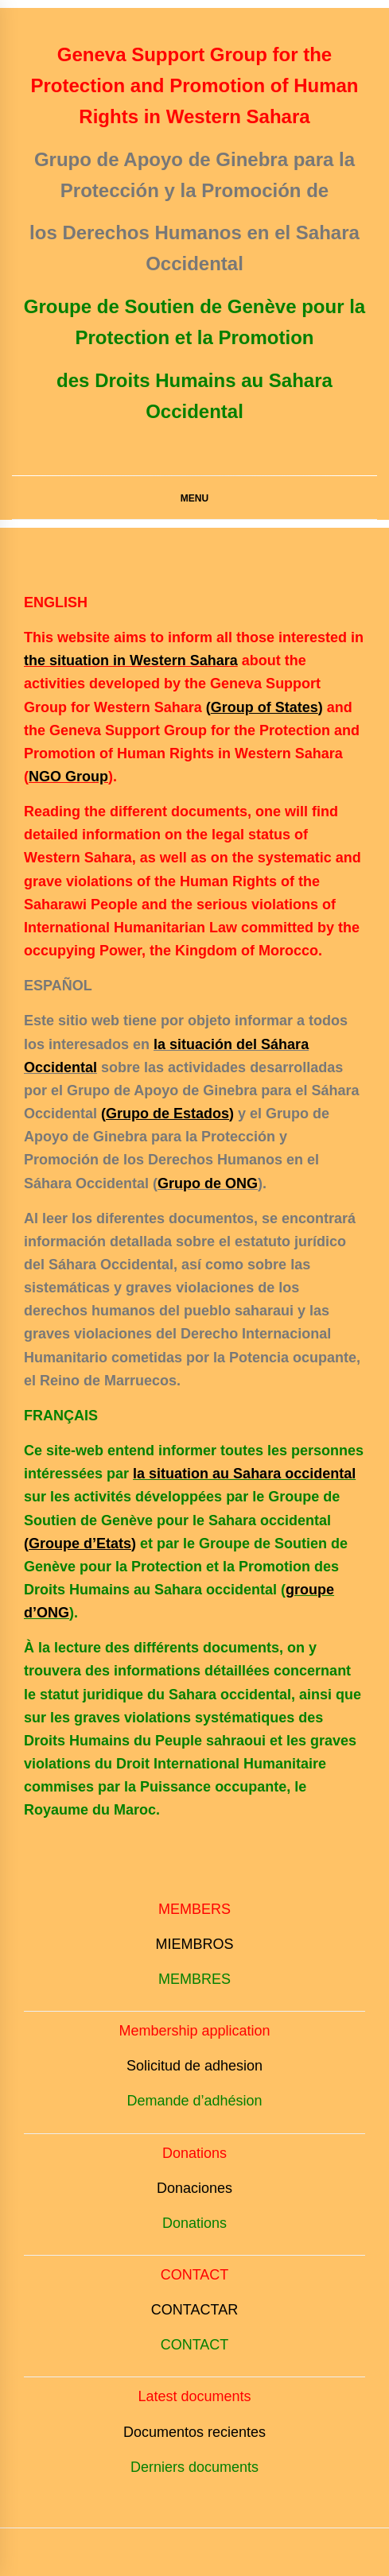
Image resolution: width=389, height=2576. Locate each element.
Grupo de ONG (208, 1183)
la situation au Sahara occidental (244, 1474)
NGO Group (68, 776)
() (264, 707)
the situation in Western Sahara (131, 660)
